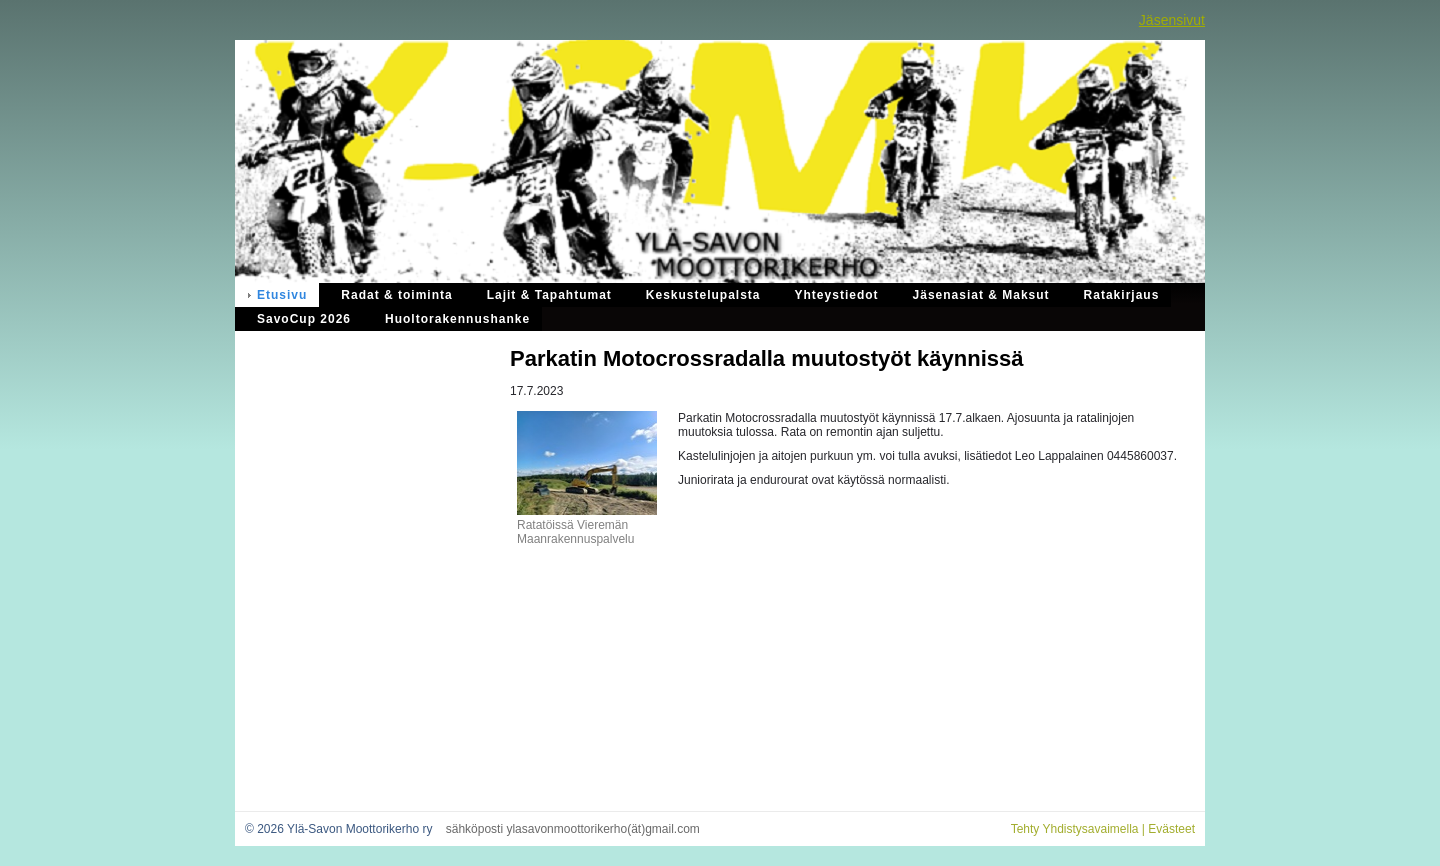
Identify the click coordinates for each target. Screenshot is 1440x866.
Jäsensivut (1172, 20)
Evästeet (1171, 829)
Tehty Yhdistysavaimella (1075, 829)
